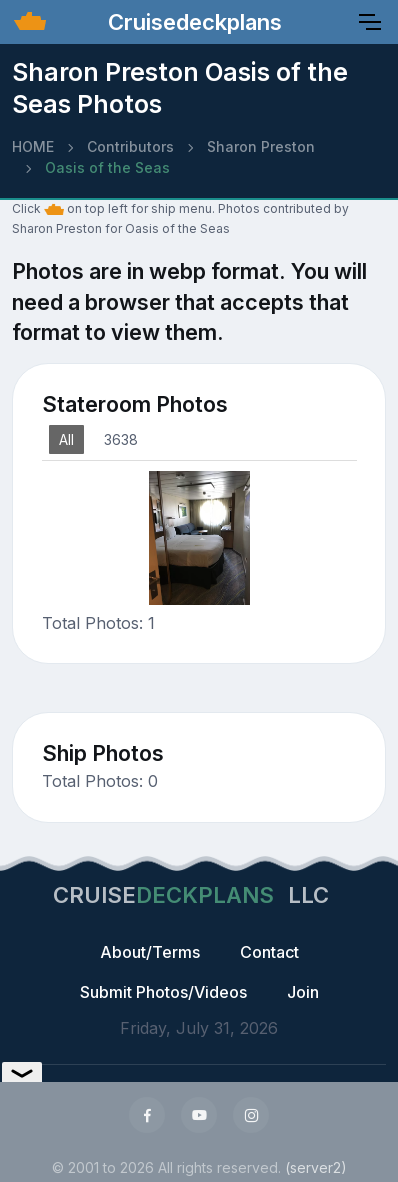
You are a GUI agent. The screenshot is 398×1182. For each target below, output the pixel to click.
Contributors (130, 146)
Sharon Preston (261, 146)
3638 (121, 439)
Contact (269, 952)
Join (303, 992)
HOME (33, 146)
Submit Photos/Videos (163, 992)
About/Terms (150, 952)
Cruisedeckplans (192, 22)
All (66, 439)
